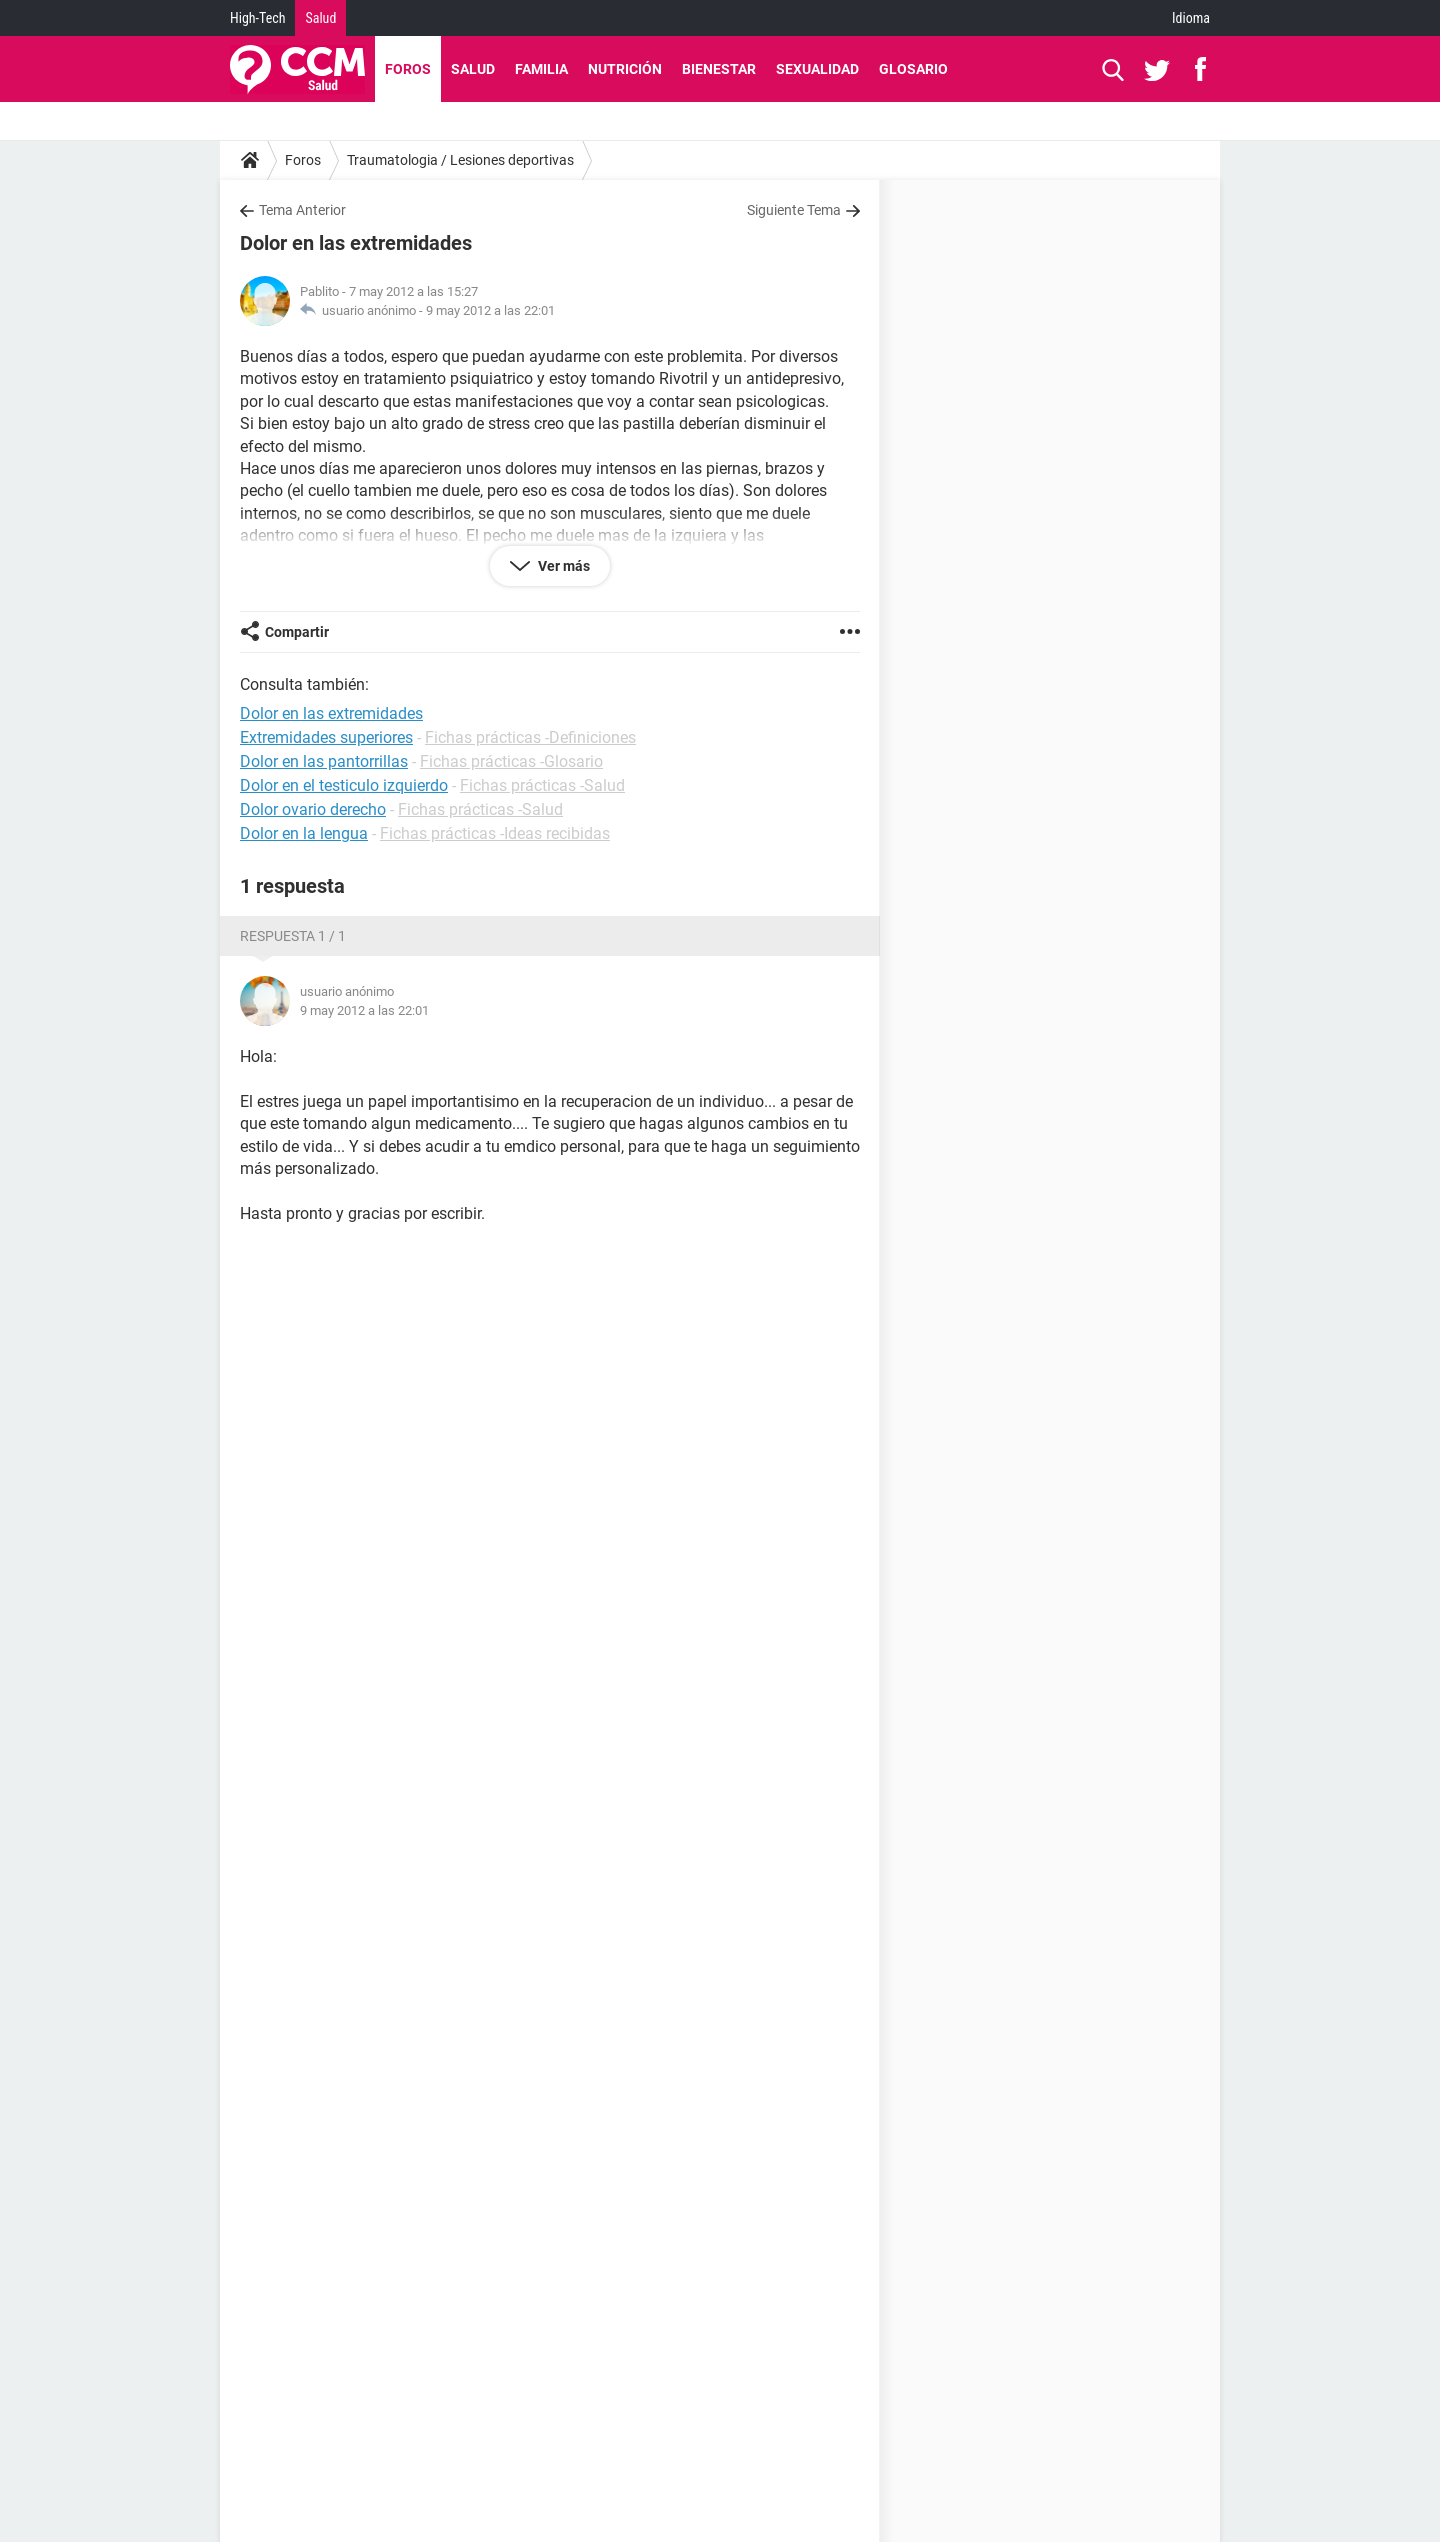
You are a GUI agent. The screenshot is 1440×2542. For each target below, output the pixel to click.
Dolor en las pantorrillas (324, 761)
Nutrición (625, 69)
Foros (408, 69)
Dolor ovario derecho (313, 809)
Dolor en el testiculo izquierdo (344, 785)
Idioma (1191, 18)
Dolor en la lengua (304, 833)
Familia (541, 69)
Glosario (913, 69)
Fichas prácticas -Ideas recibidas (495, 833)
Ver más (562, 566)
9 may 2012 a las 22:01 (490, 310)
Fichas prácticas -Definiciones (530, 737)
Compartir (297, 632)
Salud (320, 18)
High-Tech (257, 18)
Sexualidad (817, 69)
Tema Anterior (302, 210)
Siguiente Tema (794, 210)
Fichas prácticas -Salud (542, 785)
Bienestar (719, 69)
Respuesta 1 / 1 (293, 936)
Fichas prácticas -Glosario (511, 761)
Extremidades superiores (326, 737)
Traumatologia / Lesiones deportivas (460, 160)
